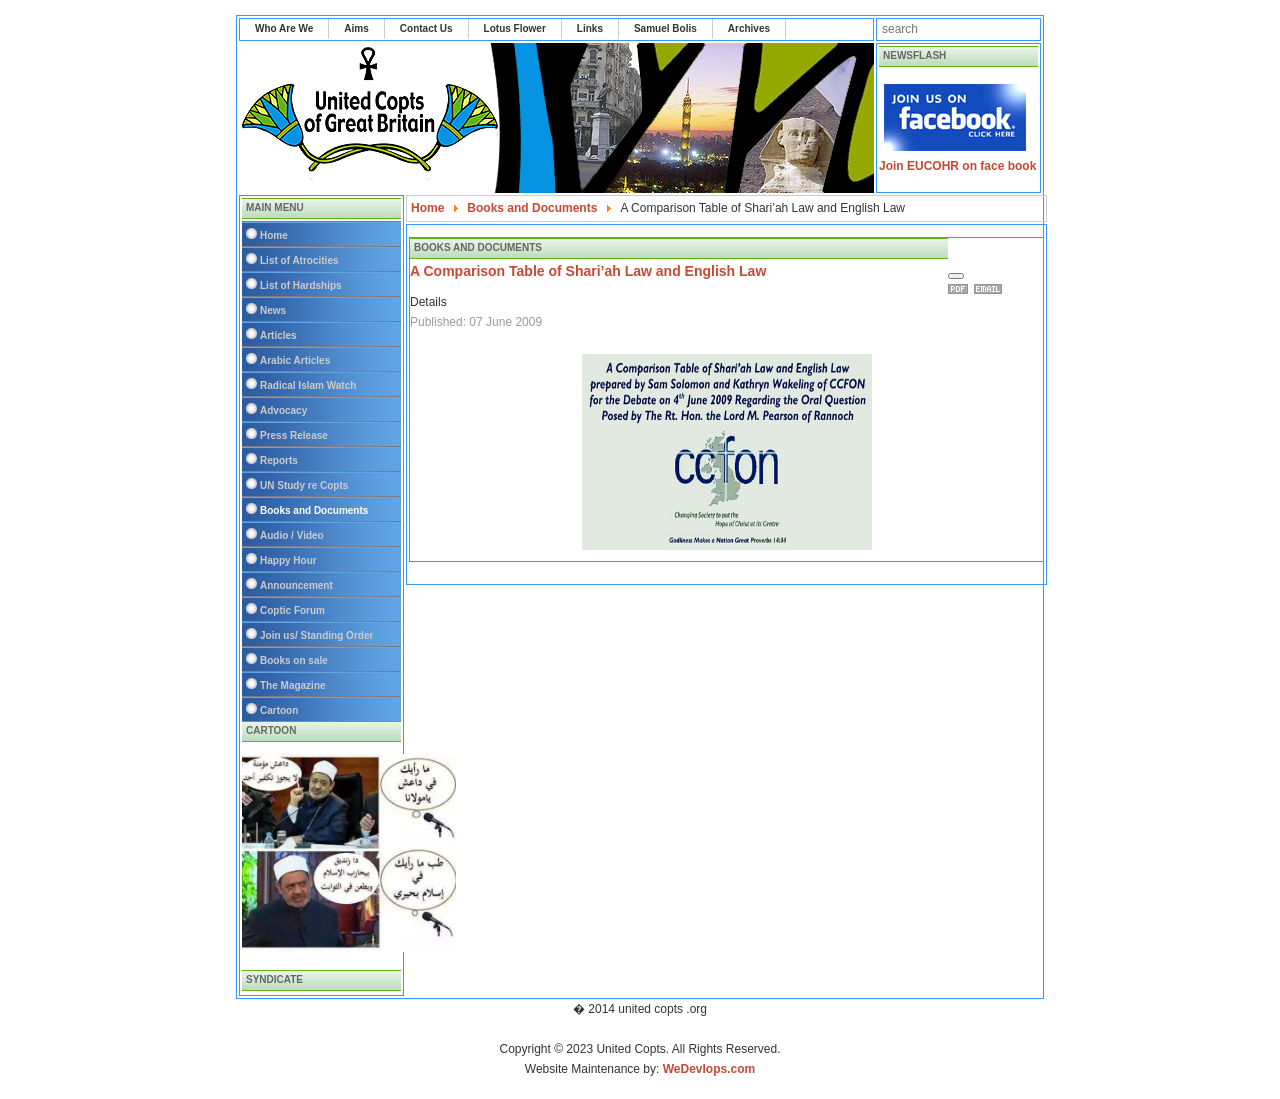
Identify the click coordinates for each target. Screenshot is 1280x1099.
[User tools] (956, 276)
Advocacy (283, 410)
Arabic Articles (295, 360)
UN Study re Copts (304, 485)
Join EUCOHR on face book (957, 166)
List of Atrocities (299, 260)
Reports (279, 460)
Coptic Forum (292, 610)
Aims (356, 28)
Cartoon (279, 710)
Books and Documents (314, 510)
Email (991, 289)
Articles (278, 335)
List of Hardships (301, 285)
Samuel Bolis (665, 28)
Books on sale (294, 660)
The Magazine (293, 685)
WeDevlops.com (709, 1069)
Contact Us (426, 28)
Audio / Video (292, 535)
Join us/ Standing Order (316, 635)
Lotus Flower (515, 28)
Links (590, 28)
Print (961, 289)
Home (274, 235)
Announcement (296, 585)
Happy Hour (288, 560)
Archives (749, 28)
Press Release (294, 435)
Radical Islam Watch (308, 385)
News (273, 310)
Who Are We (284, 28)
